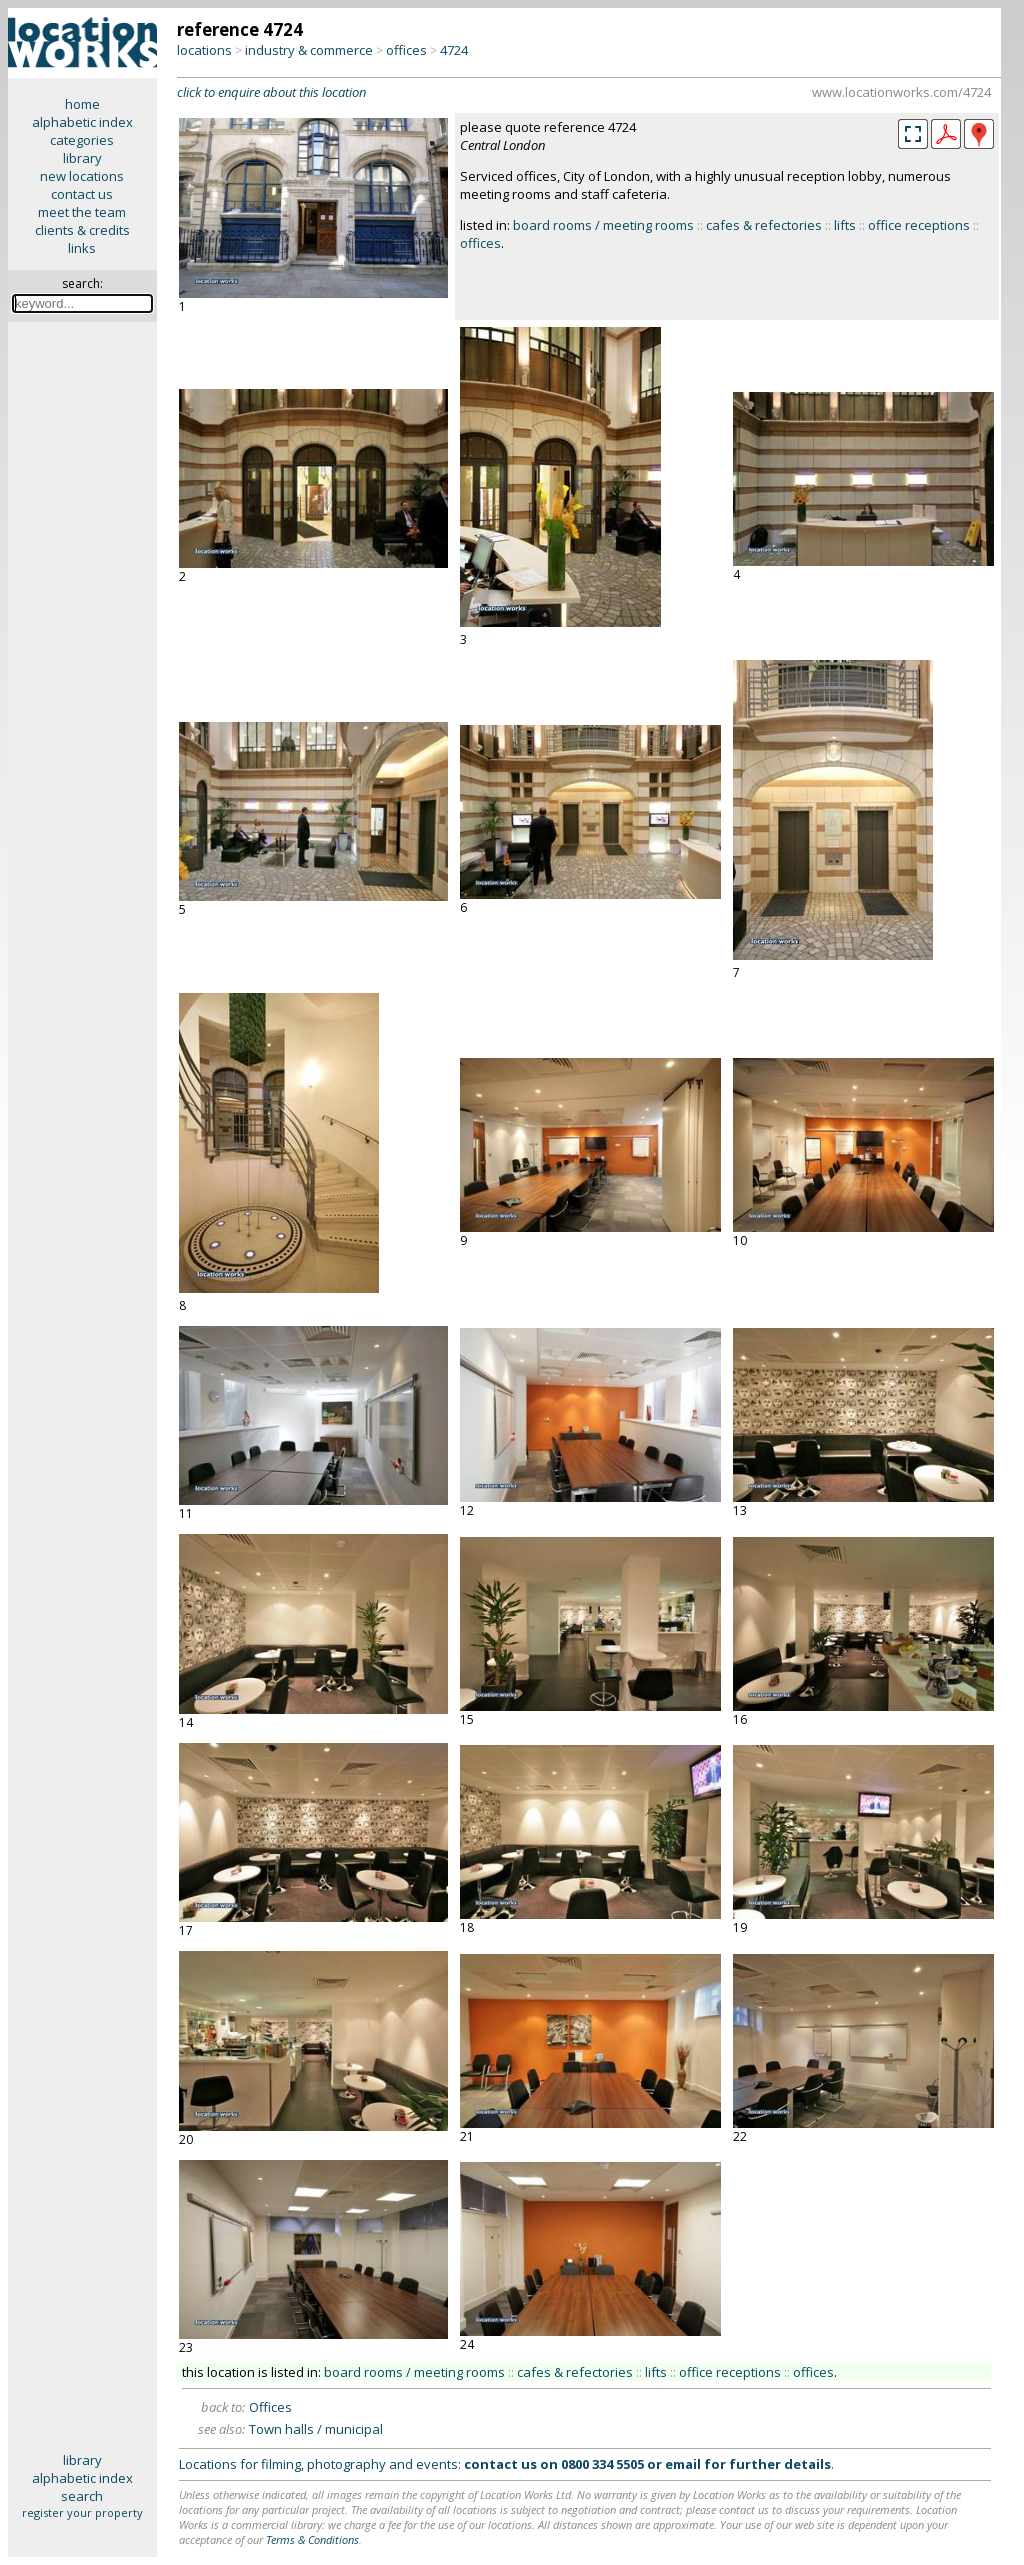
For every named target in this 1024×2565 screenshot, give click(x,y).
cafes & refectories (764, 225)
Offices (270, 2407)
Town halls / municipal (316, 2429)
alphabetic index (82, 122)
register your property (82, 2512)
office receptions (919, 225)
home (82, 104)
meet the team (82, 212)
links (82, 248)
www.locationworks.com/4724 (901, 92)
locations (204, 50)
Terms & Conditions (312, 2539)
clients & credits (82, 230)
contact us (82, 194)
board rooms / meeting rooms (603, 225)
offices (406, 50)
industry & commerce (309, 50)
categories (82, 140)
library (82, 158)
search (82, 2496)
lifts (845, 225)
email (683, 2464)
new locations (82, 176)
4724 (454, 50)
